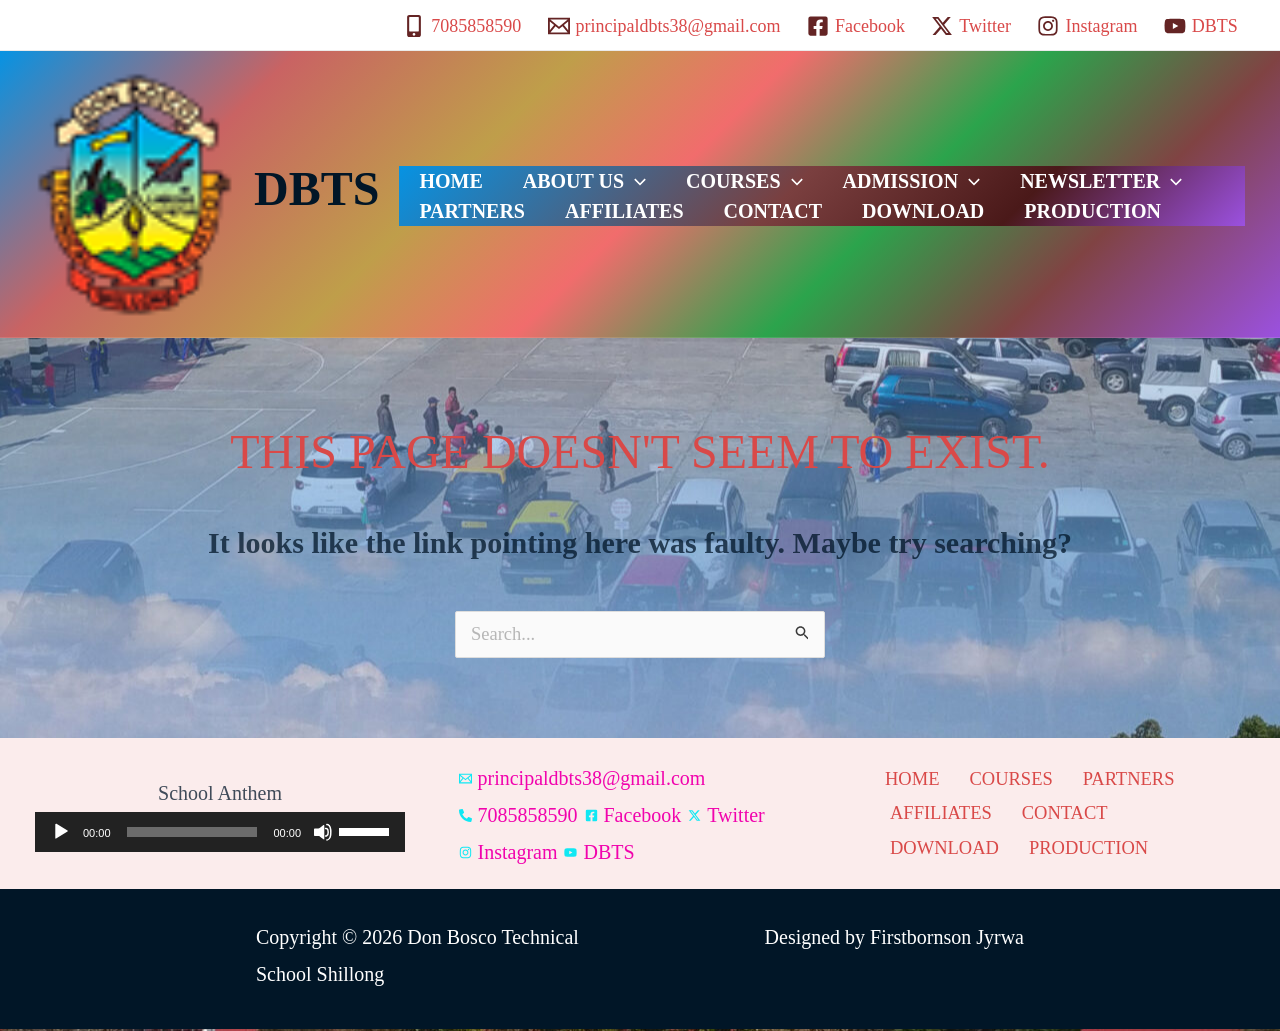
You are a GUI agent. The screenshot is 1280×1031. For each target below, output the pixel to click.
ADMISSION (842, 169)
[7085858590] (462, 26)
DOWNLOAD (727, 219)
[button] (605, 169)
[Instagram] (1087, 26)
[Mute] (323, 834)
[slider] (192, 834)
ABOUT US (554, 169)
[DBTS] (1201, 26)
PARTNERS (1165, 169)
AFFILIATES (468, 219)
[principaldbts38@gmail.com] (663, 26)
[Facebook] (856, 26)
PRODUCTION (877, 219)
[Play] (61, 834)
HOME (440, 169)
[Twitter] (971, 26)
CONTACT (597, 219)
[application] (220, 834)
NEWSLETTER (1011, 169)
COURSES (694, 169)
